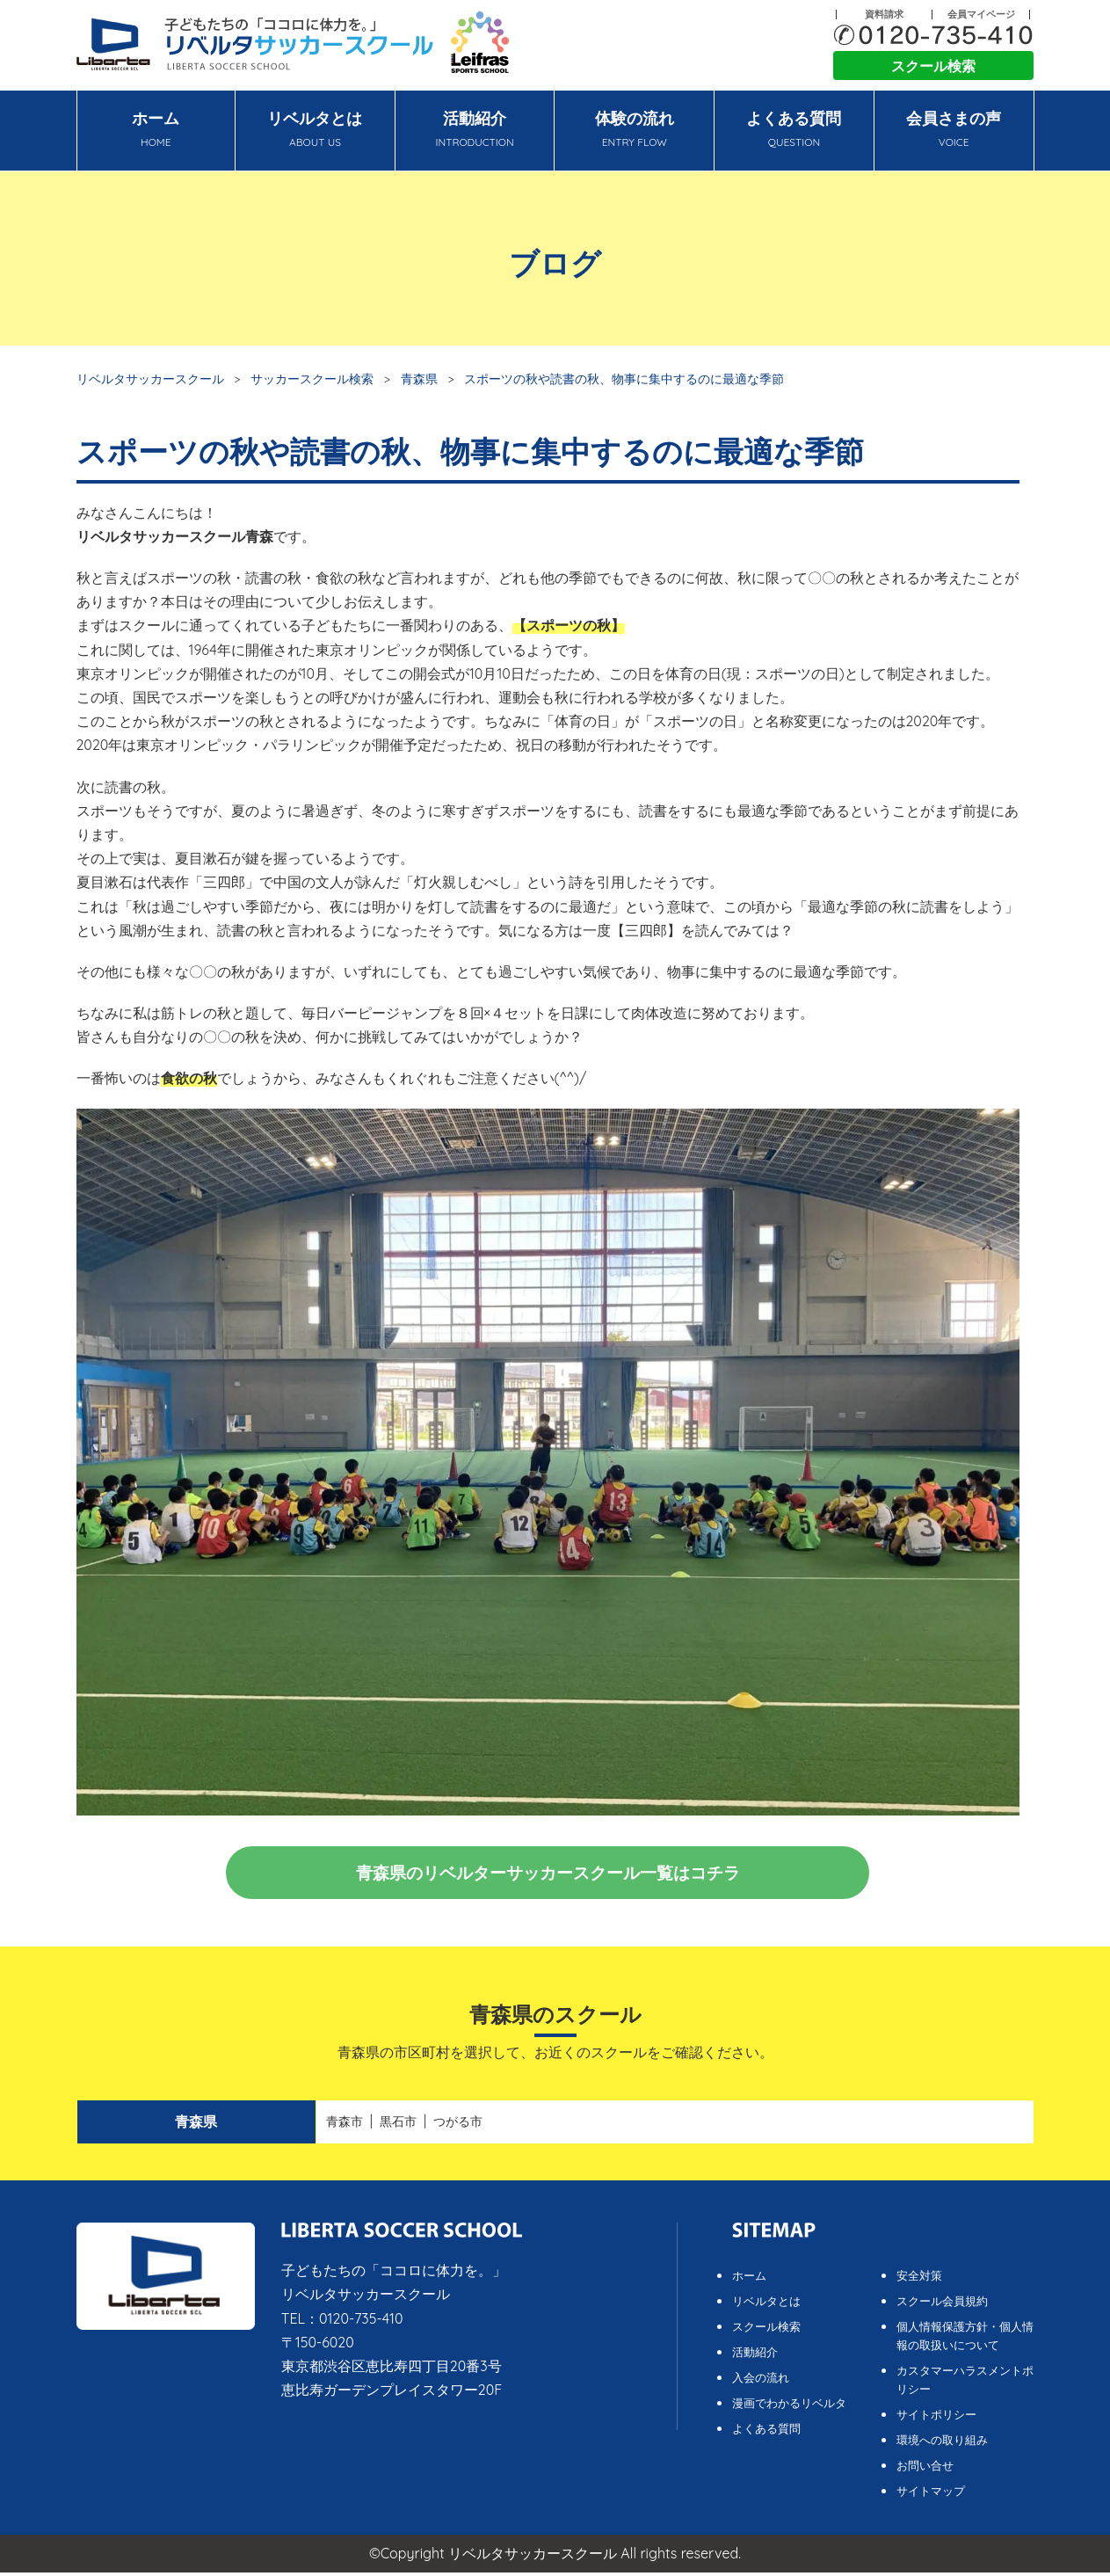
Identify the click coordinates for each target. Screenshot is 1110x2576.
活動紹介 (475, 131)
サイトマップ (930, 2494)
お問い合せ (925, 2469)
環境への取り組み (942, 2443)
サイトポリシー (936, 2418)
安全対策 (919, 2279)
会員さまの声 (954, 131)
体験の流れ (634, 131)
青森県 (419, 378)
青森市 (344, 2125)
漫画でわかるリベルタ (789, 2406)
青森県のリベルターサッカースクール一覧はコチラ (547, 1874)
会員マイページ (981, 14)
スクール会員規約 (942, 2304)
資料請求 (884, 14)
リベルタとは (315, 131)
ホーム (156, 131)
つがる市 (457, 2125)
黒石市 (398, 2125)
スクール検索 (933, 66)
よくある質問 (794, 131)
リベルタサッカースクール (150, 378)
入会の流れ (760, 2381)
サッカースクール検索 (312, 378)
